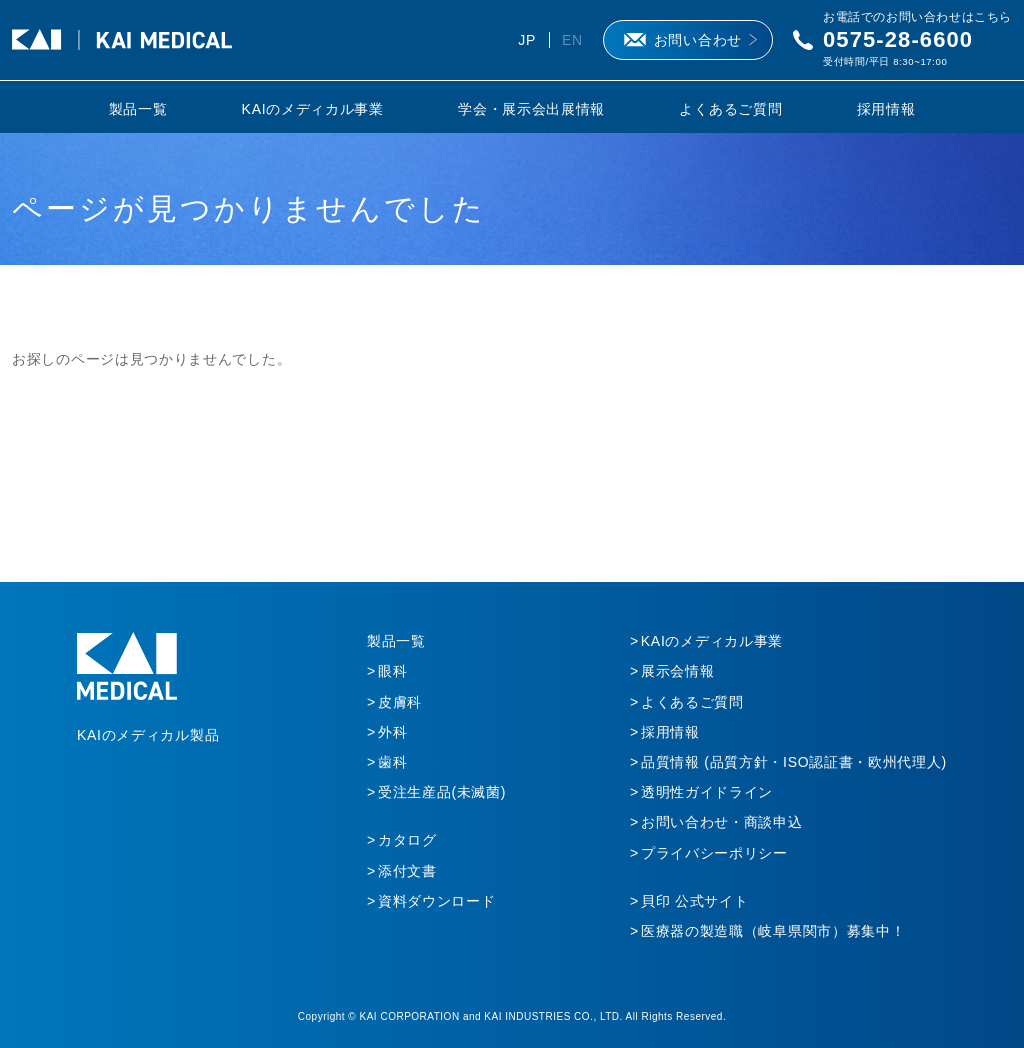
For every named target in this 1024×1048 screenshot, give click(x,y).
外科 (392, 732)
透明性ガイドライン (707, 792)
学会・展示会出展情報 (531, 109)
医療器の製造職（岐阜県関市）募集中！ (773, 931)
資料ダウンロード (437, 901)
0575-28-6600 (898, 39)
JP (527, 40)
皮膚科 (400, 702)
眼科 (392, 671)
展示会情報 (678, 671)
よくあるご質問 (730, 109)
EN (572, 40)
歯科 (392, 762)
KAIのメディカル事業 (313, 109)
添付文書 (407, 871)
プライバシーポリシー (714, 853)
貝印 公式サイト (695, 901)
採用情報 (886, 109)
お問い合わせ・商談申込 (722, 822)
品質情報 (794, 762)
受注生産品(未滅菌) (442, 792)
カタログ (407, 840)
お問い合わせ (698, 40)
